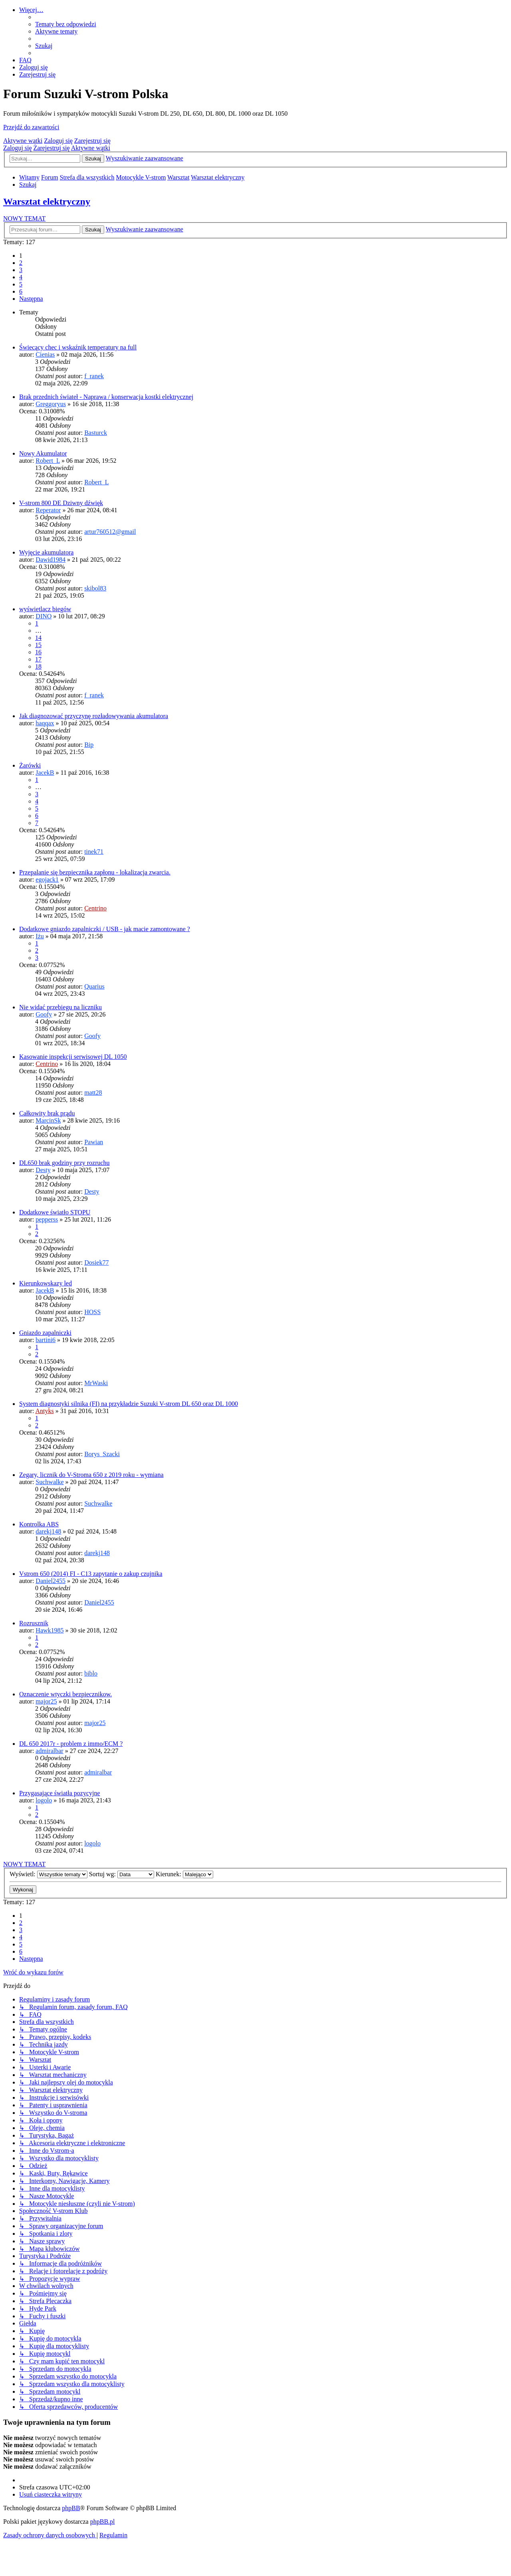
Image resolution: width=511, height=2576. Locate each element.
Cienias (45, 354)
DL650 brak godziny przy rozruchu (64, 1162)
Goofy (44, 1014)
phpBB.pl (102, 2521)
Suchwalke (49, 1481)
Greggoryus (51, 404)
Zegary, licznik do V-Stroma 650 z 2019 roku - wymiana (91, 1474)
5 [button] (20, 284)
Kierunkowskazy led (45, 1283)
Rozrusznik (33, 1623)
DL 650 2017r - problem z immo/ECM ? (71, 1743)
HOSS (92, 1312)
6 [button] (20, 291)
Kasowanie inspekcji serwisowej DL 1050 (73, 1056)
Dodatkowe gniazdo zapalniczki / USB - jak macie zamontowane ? (104, 929)
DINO (43, 616)
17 (38, 659)
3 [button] (20, 269)
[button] (31, 298)
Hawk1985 (49, 1630)
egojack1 (47, 879)
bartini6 (45, 1339)
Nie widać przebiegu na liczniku (60, 1007)
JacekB (45, 772)
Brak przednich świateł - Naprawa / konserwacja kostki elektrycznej (106, 396)
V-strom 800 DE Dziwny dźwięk (61, 502)
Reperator (48, 510)
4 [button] (20, 277)
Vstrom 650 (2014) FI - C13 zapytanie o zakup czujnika (90, 1573)
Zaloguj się (58, 140)
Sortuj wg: (121, 1874)
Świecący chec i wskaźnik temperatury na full (78, 347)
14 (38, 637)
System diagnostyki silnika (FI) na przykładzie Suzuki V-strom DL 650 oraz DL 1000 (128, 1403)
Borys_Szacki (102, 1454)
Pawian (93, 1142)
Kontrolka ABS (39, 1524)
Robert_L (48, 460)
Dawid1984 (50, 559)
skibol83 (95, 588)
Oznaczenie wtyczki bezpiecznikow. (65, 1694)
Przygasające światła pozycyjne (59, 1793)
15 (38, 645)
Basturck (95, 432)
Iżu (40, 936)
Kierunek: (184, 1874)
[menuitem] (65, 24)
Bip (88, 744)
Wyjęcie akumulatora (46, 552)
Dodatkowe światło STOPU (54, 1212)
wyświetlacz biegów (45, 609)
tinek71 (93, 851)
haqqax (45, 723)
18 (38, 666)
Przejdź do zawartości (31, 127)
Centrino (95, 908)
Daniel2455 (50, 1580)
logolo (44, 1800)
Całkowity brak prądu (47, 1113)
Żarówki (30, 765)
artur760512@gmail (110, 531)
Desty (43, 1170)
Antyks (44, 1410)
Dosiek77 (96, 1262)
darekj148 (48, 1531)
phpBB (71, 2508)
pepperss (47, 1219)
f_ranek (94, 376)
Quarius (94, 986)
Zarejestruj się (92, 140)
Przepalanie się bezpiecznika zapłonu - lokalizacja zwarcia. (94, 872)
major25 (46, 1701)
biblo (90, 1673)
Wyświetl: (48, 1874)
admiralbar (49, 1750)
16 (38, 652)
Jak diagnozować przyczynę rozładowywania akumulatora (93, 716)
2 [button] (20, 262)
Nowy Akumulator (43, 453)
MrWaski (96, 1383)
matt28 (93, 1092)
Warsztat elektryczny (46, 201)
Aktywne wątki (22, 140)
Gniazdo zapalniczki (45, 1332)
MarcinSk (48, 1120)
